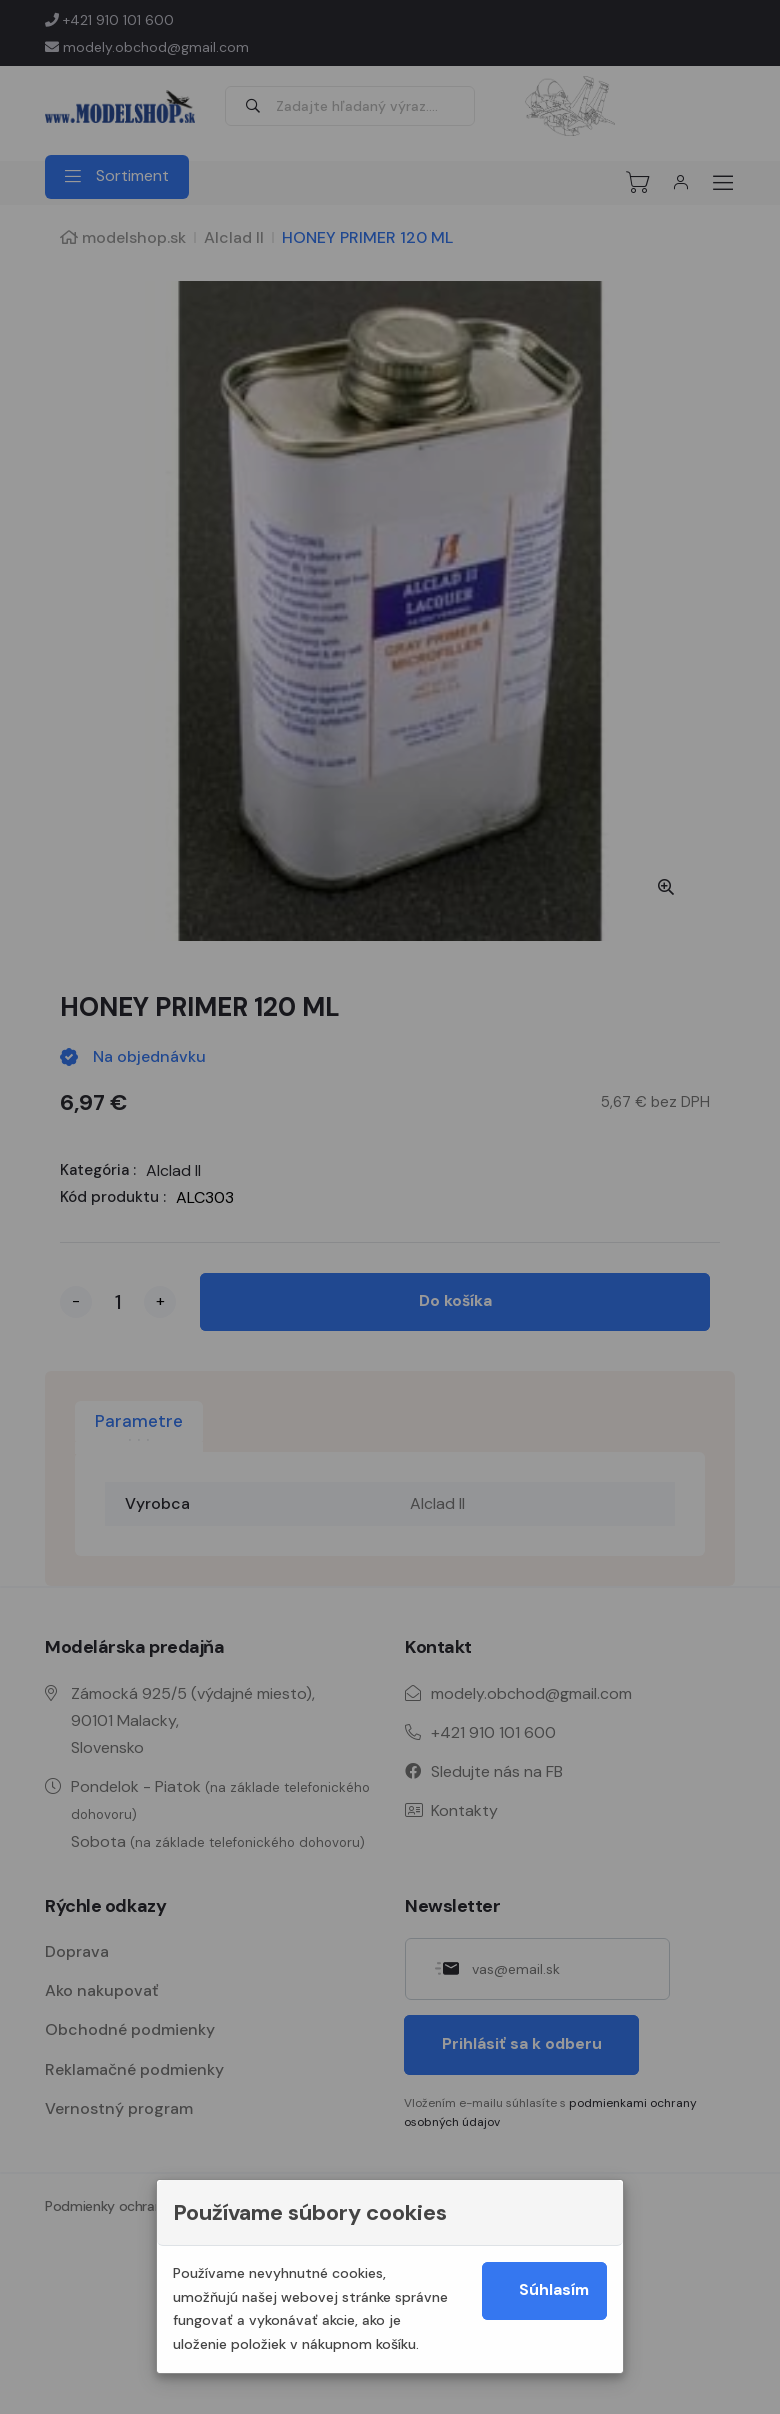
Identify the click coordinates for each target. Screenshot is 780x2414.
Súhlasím (556, 2291)
